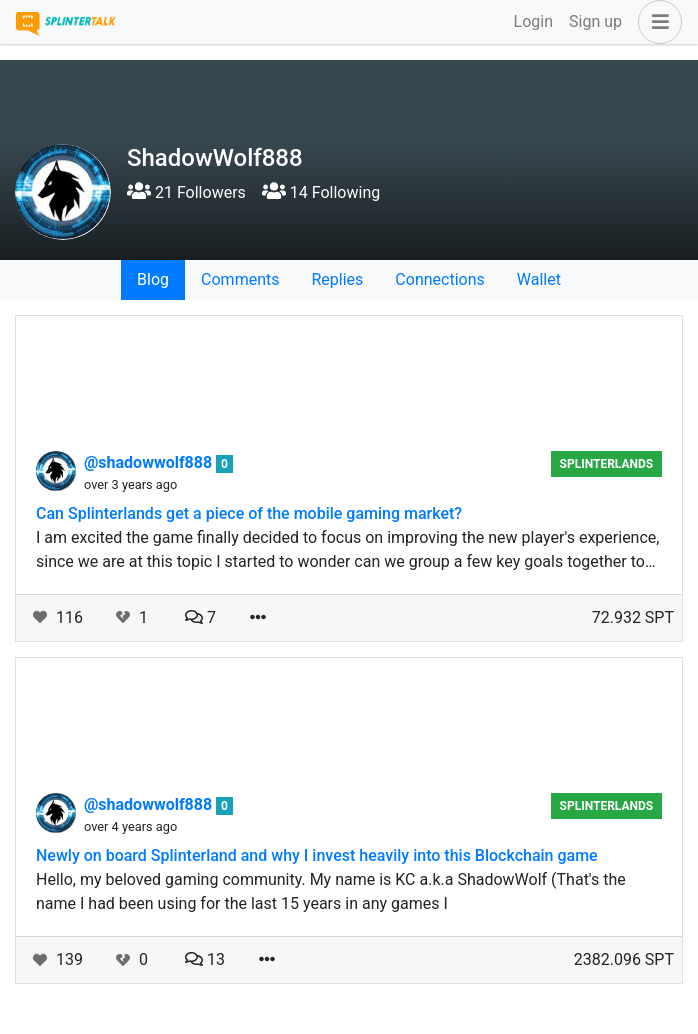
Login (533, 21)
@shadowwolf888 (150, 462)
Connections (439, 279)
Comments (240, 279)
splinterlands (607, 464)
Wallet (539, 279)
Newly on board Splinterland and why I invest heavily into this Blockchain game (317, 855)
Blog (153, 279)
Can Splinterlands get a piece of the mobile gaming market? (249, 513)
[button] (656, 22)
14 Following (321, 192)
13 (205, 959)
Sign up (595, 21)
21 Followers (186, 192)
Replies (337, 279)
